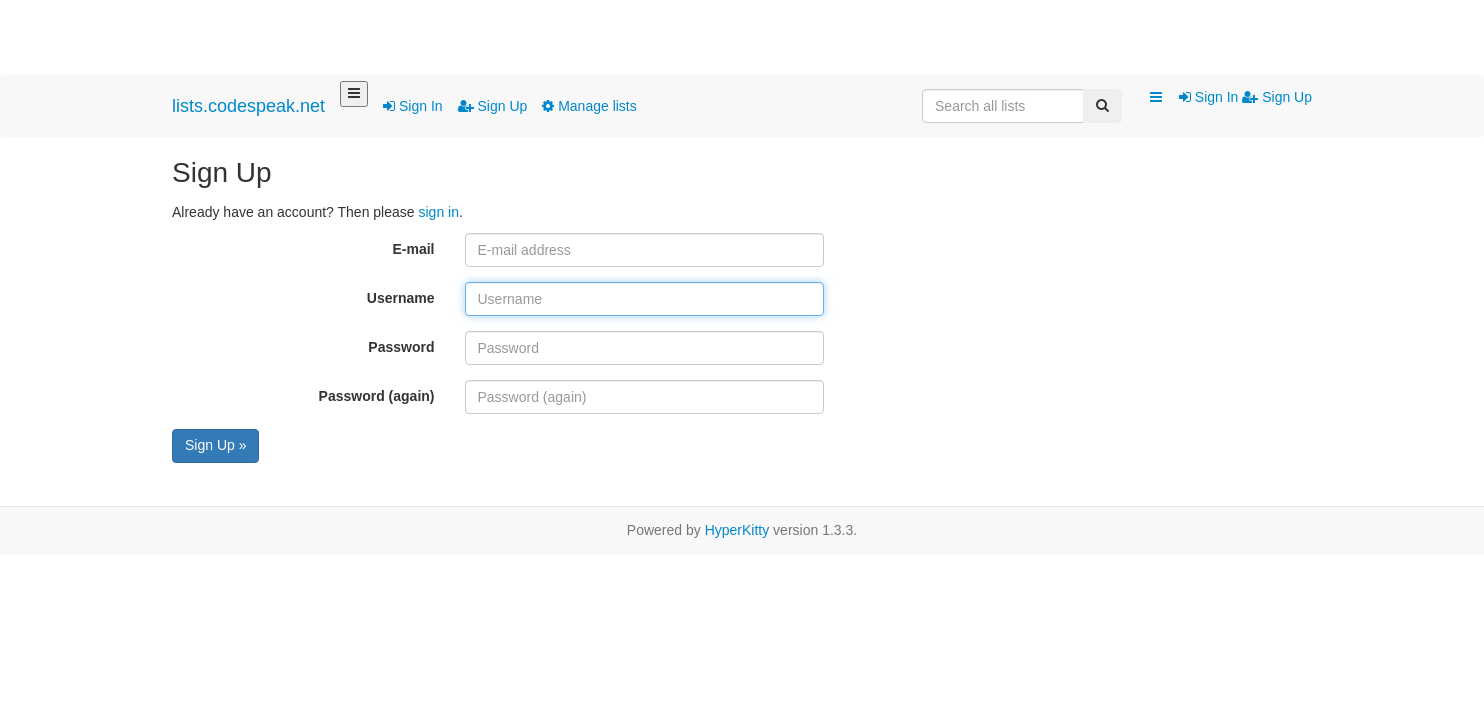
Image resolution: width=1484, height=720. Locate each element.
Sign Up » (215, 445)
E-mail (413, 249)
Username (401, 298)
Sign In (412, 106)
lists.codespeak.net (248, 106)
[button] (1156, 98)
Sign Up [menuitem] (1277, 97)
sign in (438, 212)
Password (401, 347)
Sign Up (493, 106)
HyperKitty (737, 530)
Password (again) (377, 396)
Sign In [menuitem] (1210, 97)
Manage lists (589, 106)
